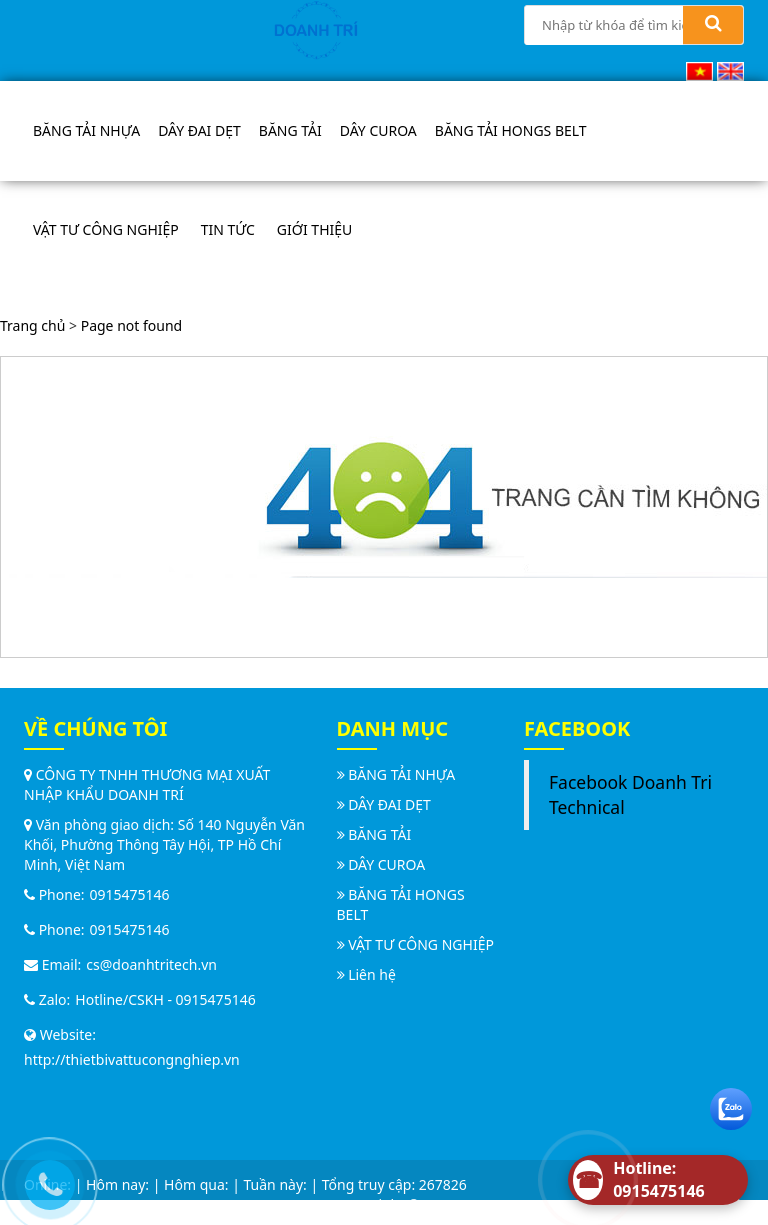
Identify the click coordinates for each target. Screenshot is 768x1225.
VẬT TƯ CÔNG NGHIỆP (106, 229)
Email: (52, 964)
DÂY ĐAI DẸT (199, 130)
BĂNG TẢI (290, 130)
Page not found (132, 325)
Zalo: (47, 999)
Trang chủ (32, 325)
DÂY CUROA (378, 130)
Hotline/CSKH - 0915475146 (165, 999)
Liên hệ (372, 974)
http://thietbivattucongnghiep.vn (132, 1059)
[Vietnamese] (699, 69)
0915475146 (130, 894)
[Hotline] (658, 1180)
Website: (60, 1034)
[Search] (713, 25)
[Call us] (45, 1180)
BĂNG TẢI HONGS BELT (511, 130)
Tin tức (228, 229)
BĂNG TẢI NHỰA (86, 130)
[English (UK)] (730, 69)
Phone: (54, 894)
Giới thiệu (315, 229)
